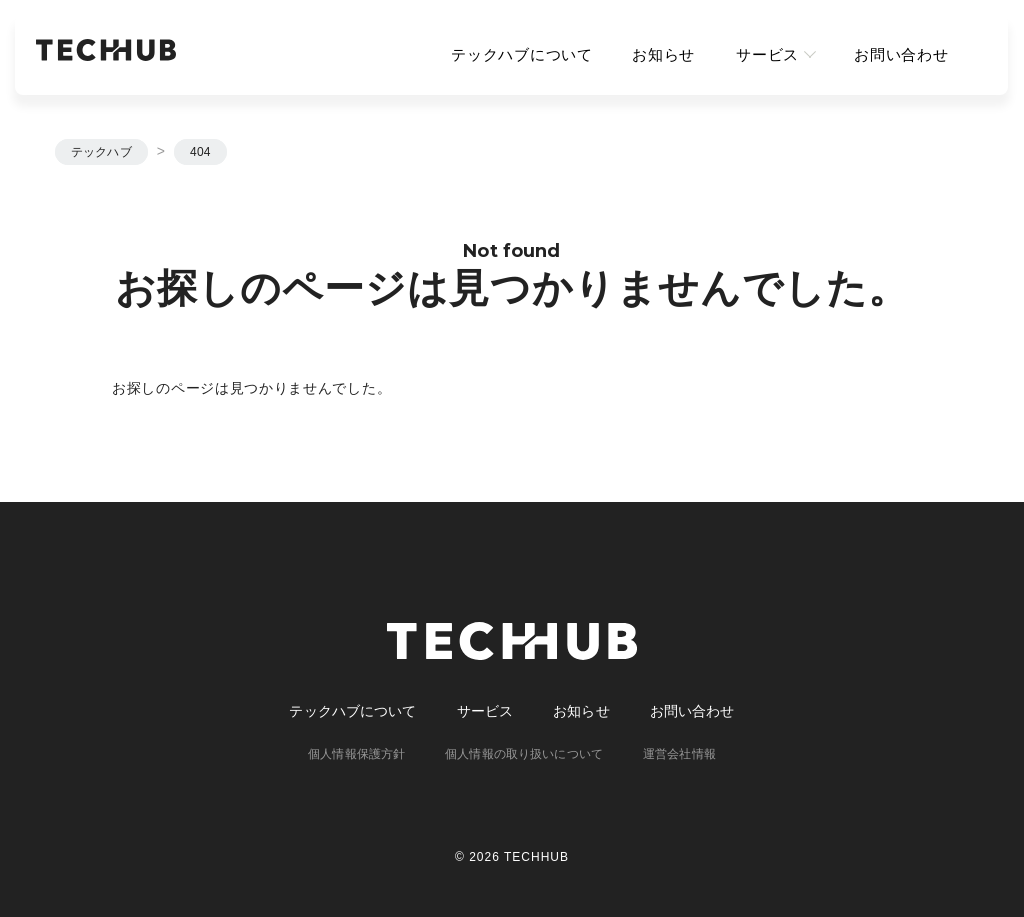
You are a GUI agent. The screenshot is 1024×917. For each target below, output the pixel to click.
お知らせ (664, 54)
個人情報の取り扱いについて (524, 754)
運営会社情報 (679, 754)
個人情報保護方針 (356, 754)
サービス (767, 54)
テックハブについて (522, 54)
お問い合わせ (901, 54)
